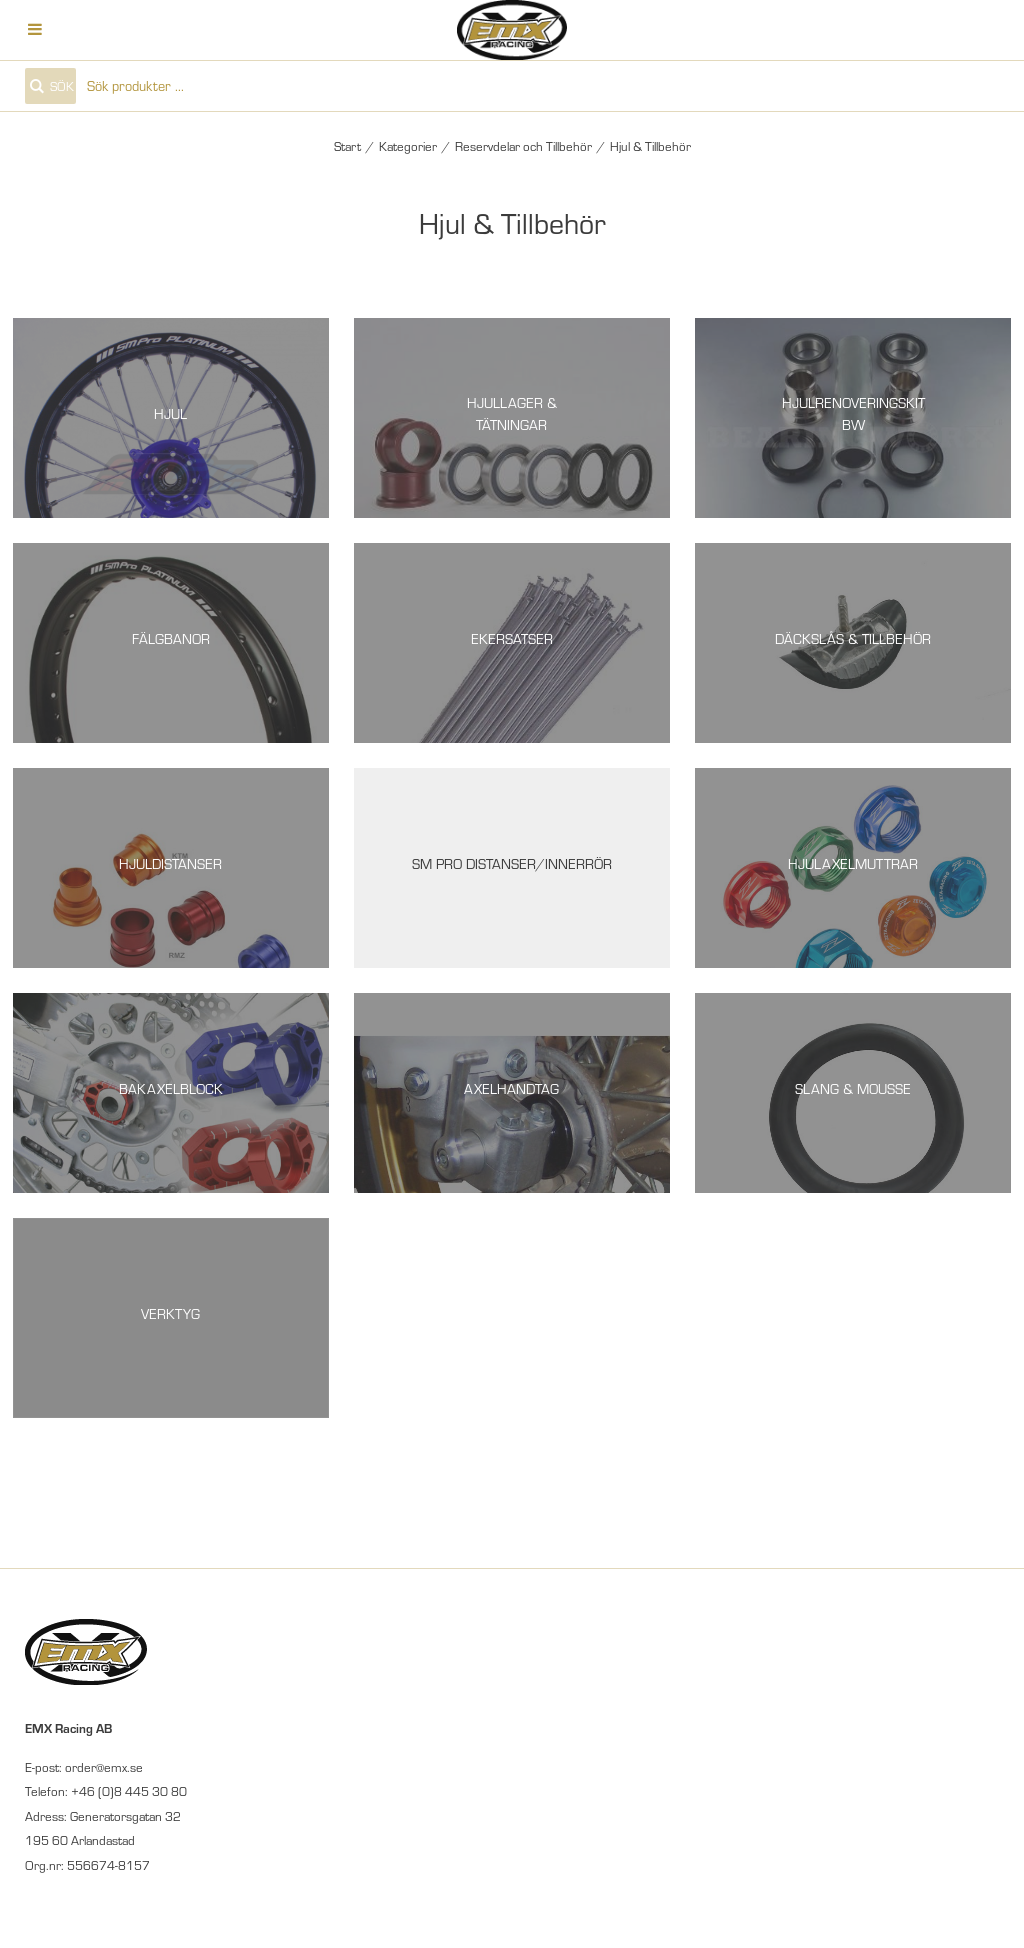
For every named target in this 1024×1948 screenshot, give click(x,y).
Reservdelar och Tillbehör (523, 146)
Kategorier (408, 146)
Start (347, 146)
